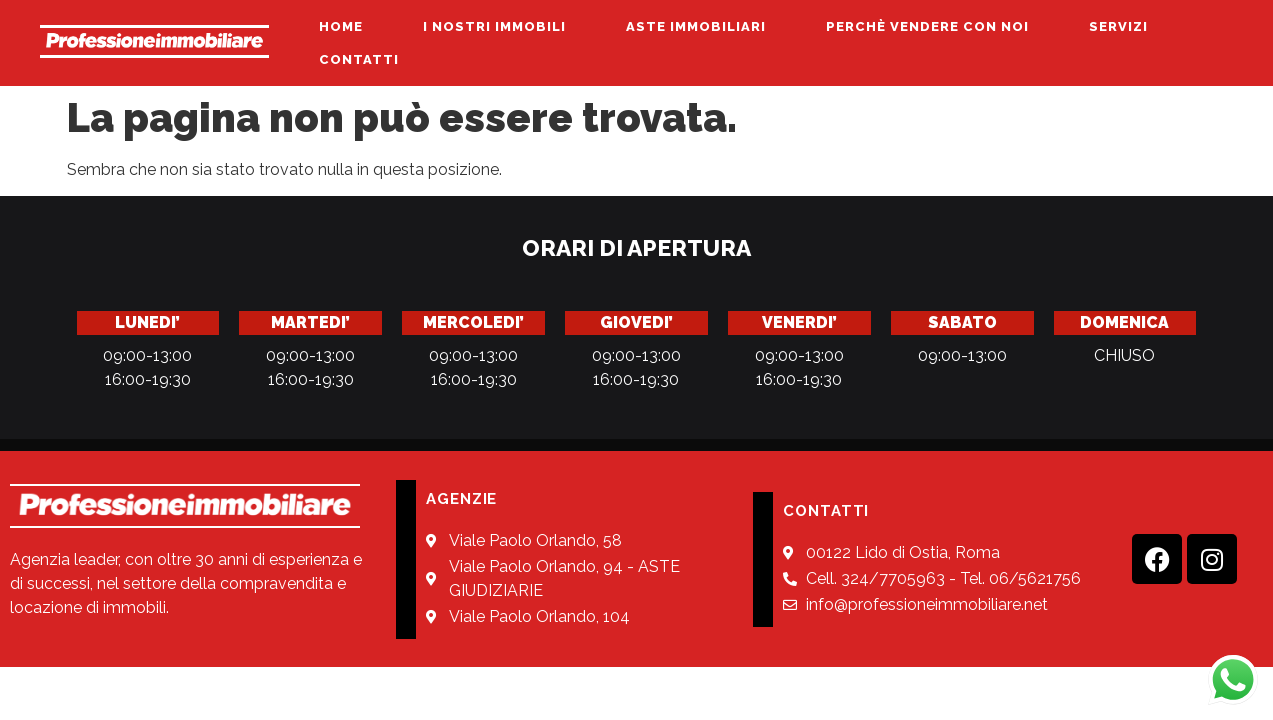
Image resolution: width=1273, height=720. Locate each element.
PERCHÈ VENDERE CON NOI (927, 26)
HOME (341, 26)
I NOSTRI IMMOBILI (494, 26)
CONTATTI (359, 59)
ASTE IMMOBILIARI (696, 26)
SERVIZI (1118, 26)
